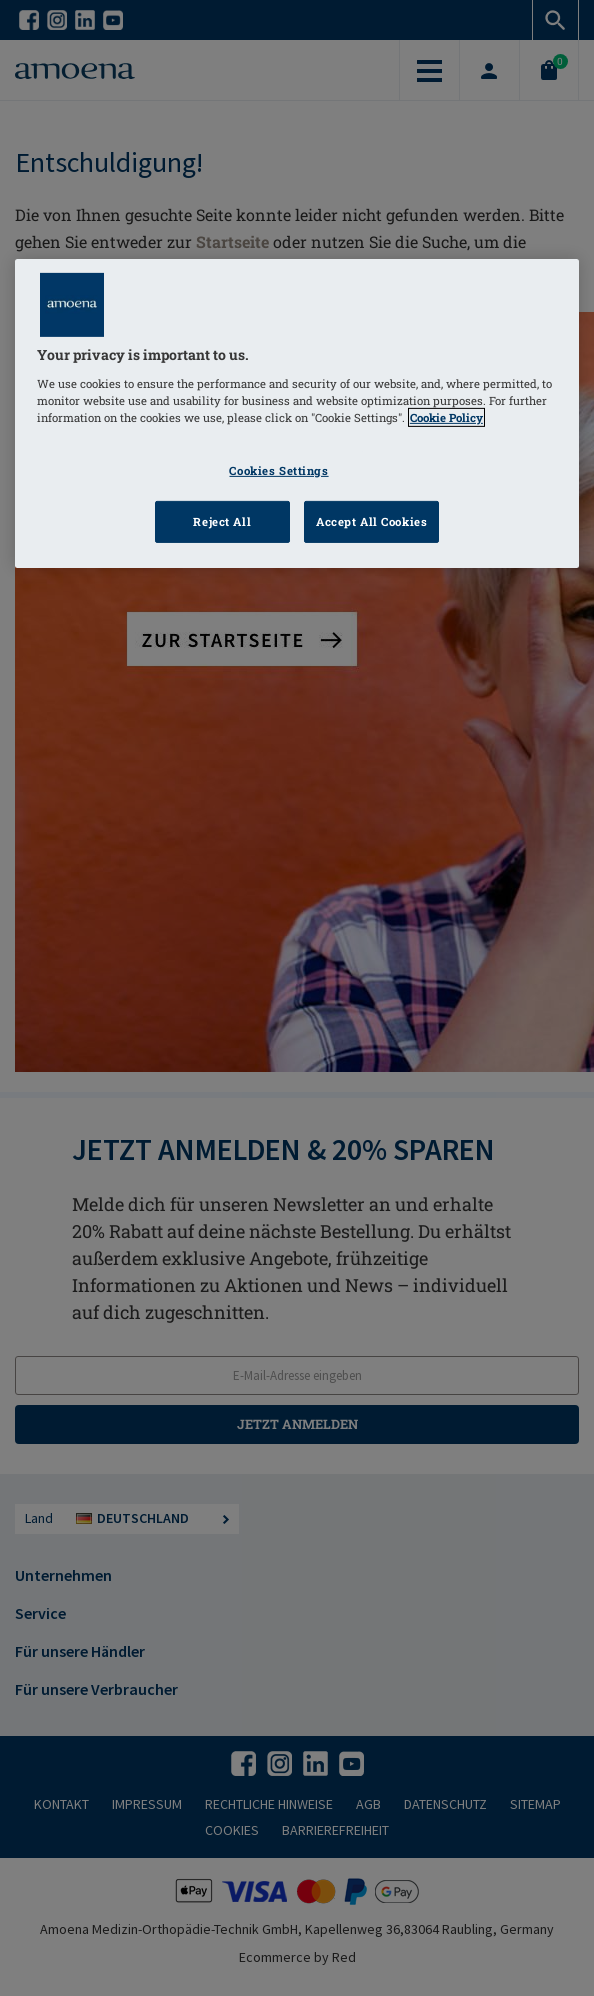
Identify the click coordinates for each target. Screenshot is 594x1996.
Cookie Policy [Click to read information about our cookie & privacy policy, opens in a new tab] (446, 417)
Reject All (222, 521)
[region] (297, 413)
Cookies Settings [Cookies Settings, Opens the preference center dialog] (278, 470)
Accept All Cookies (371, 521)
